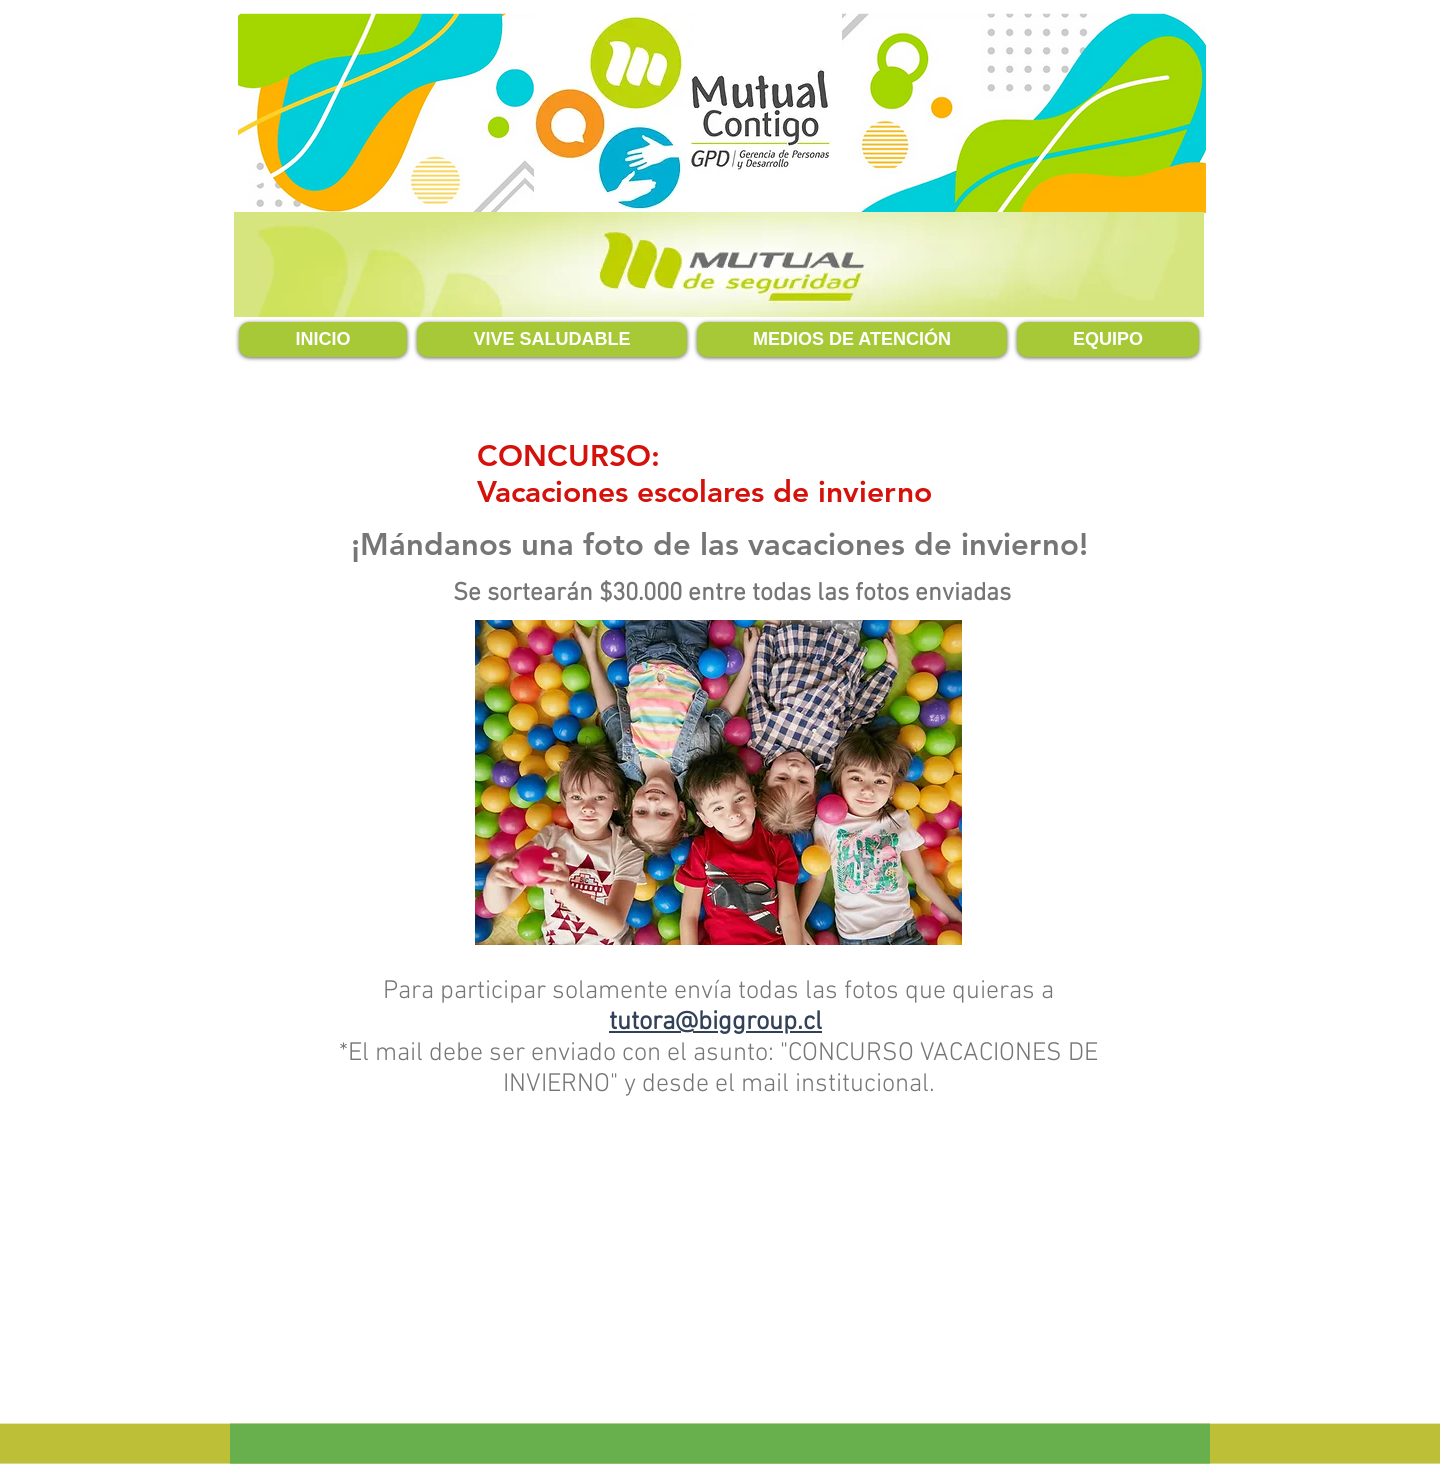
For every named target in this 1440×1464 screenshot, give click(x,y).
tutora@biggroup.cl (715, 1022)
